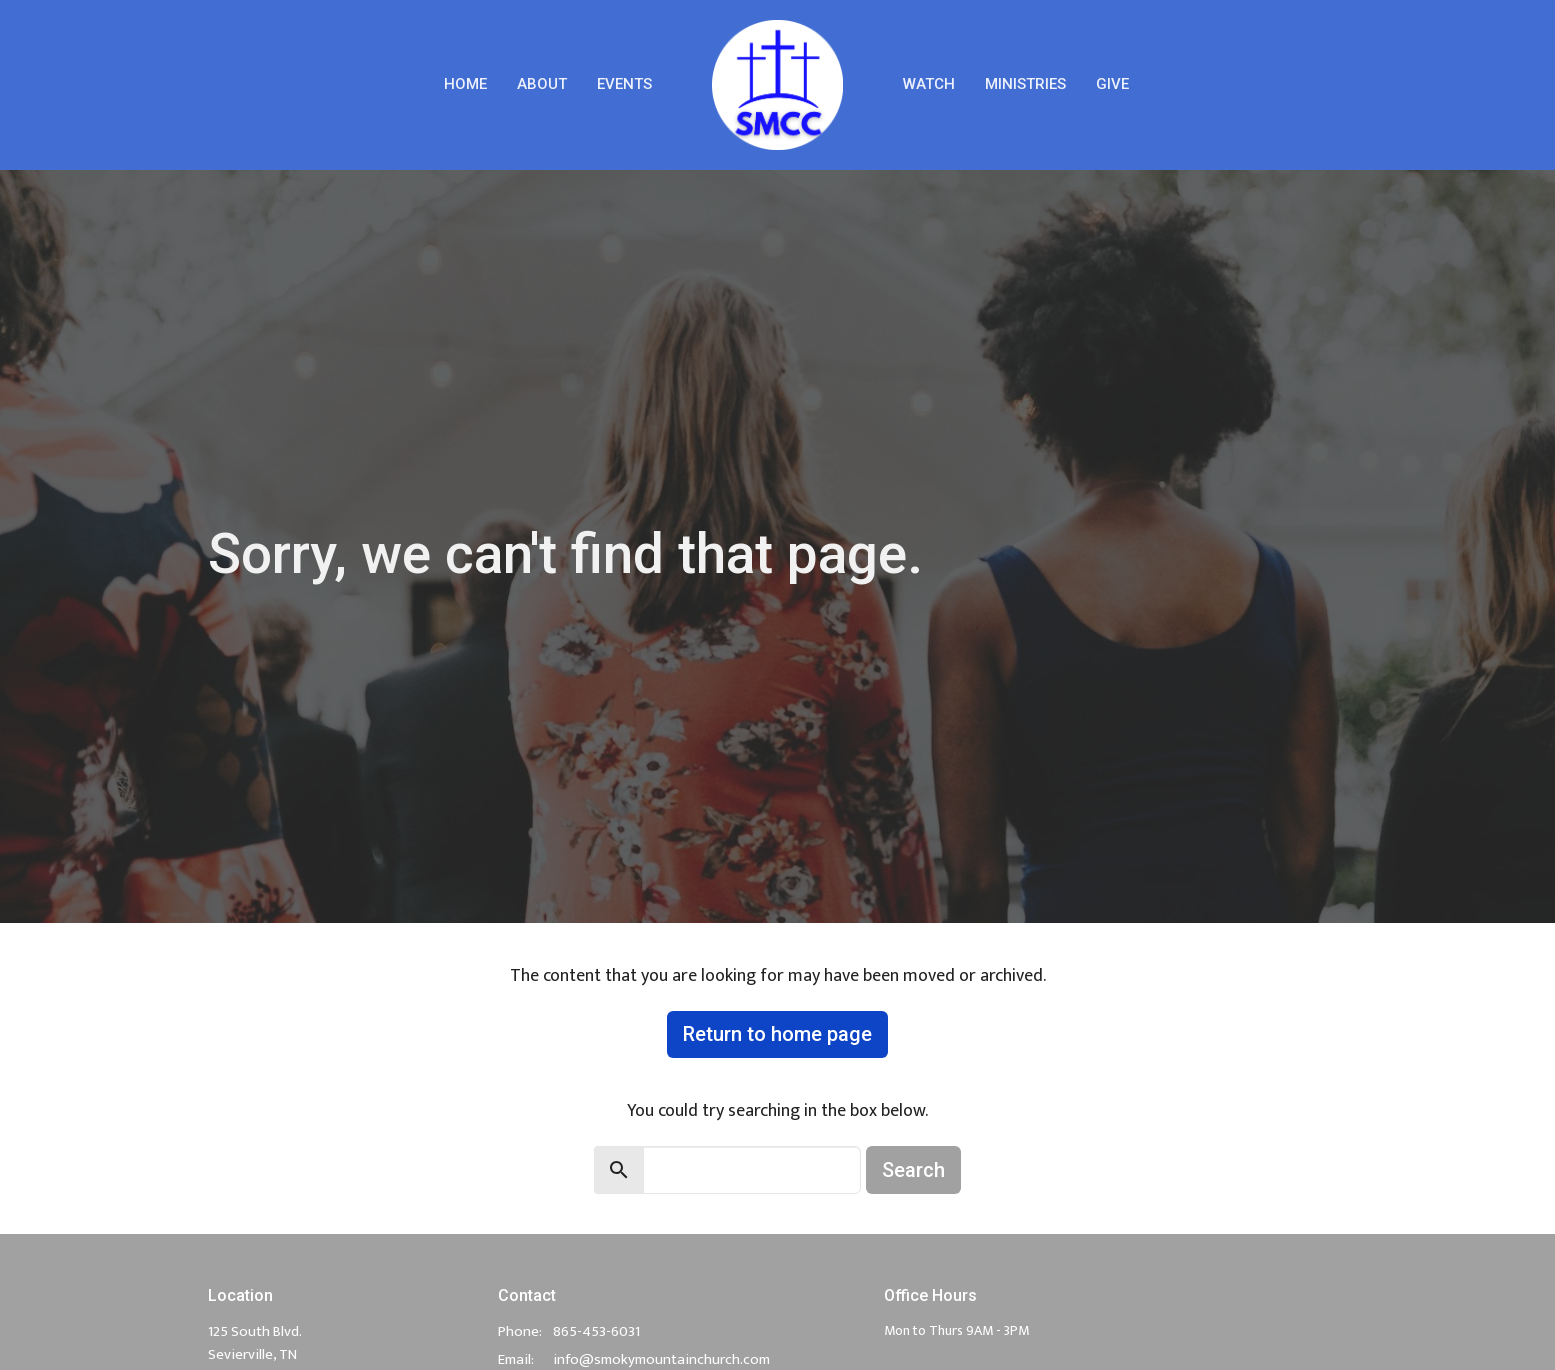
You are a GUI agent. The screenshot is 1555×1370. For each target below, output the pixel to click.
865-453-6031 (596, 1331)
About (542, 84)
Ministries (1025, 84)
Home (465, 84)
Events (624, 84)
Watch (929, 84)
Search (913, 1170)
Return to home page (777, 1034)
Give (1112, 84)
